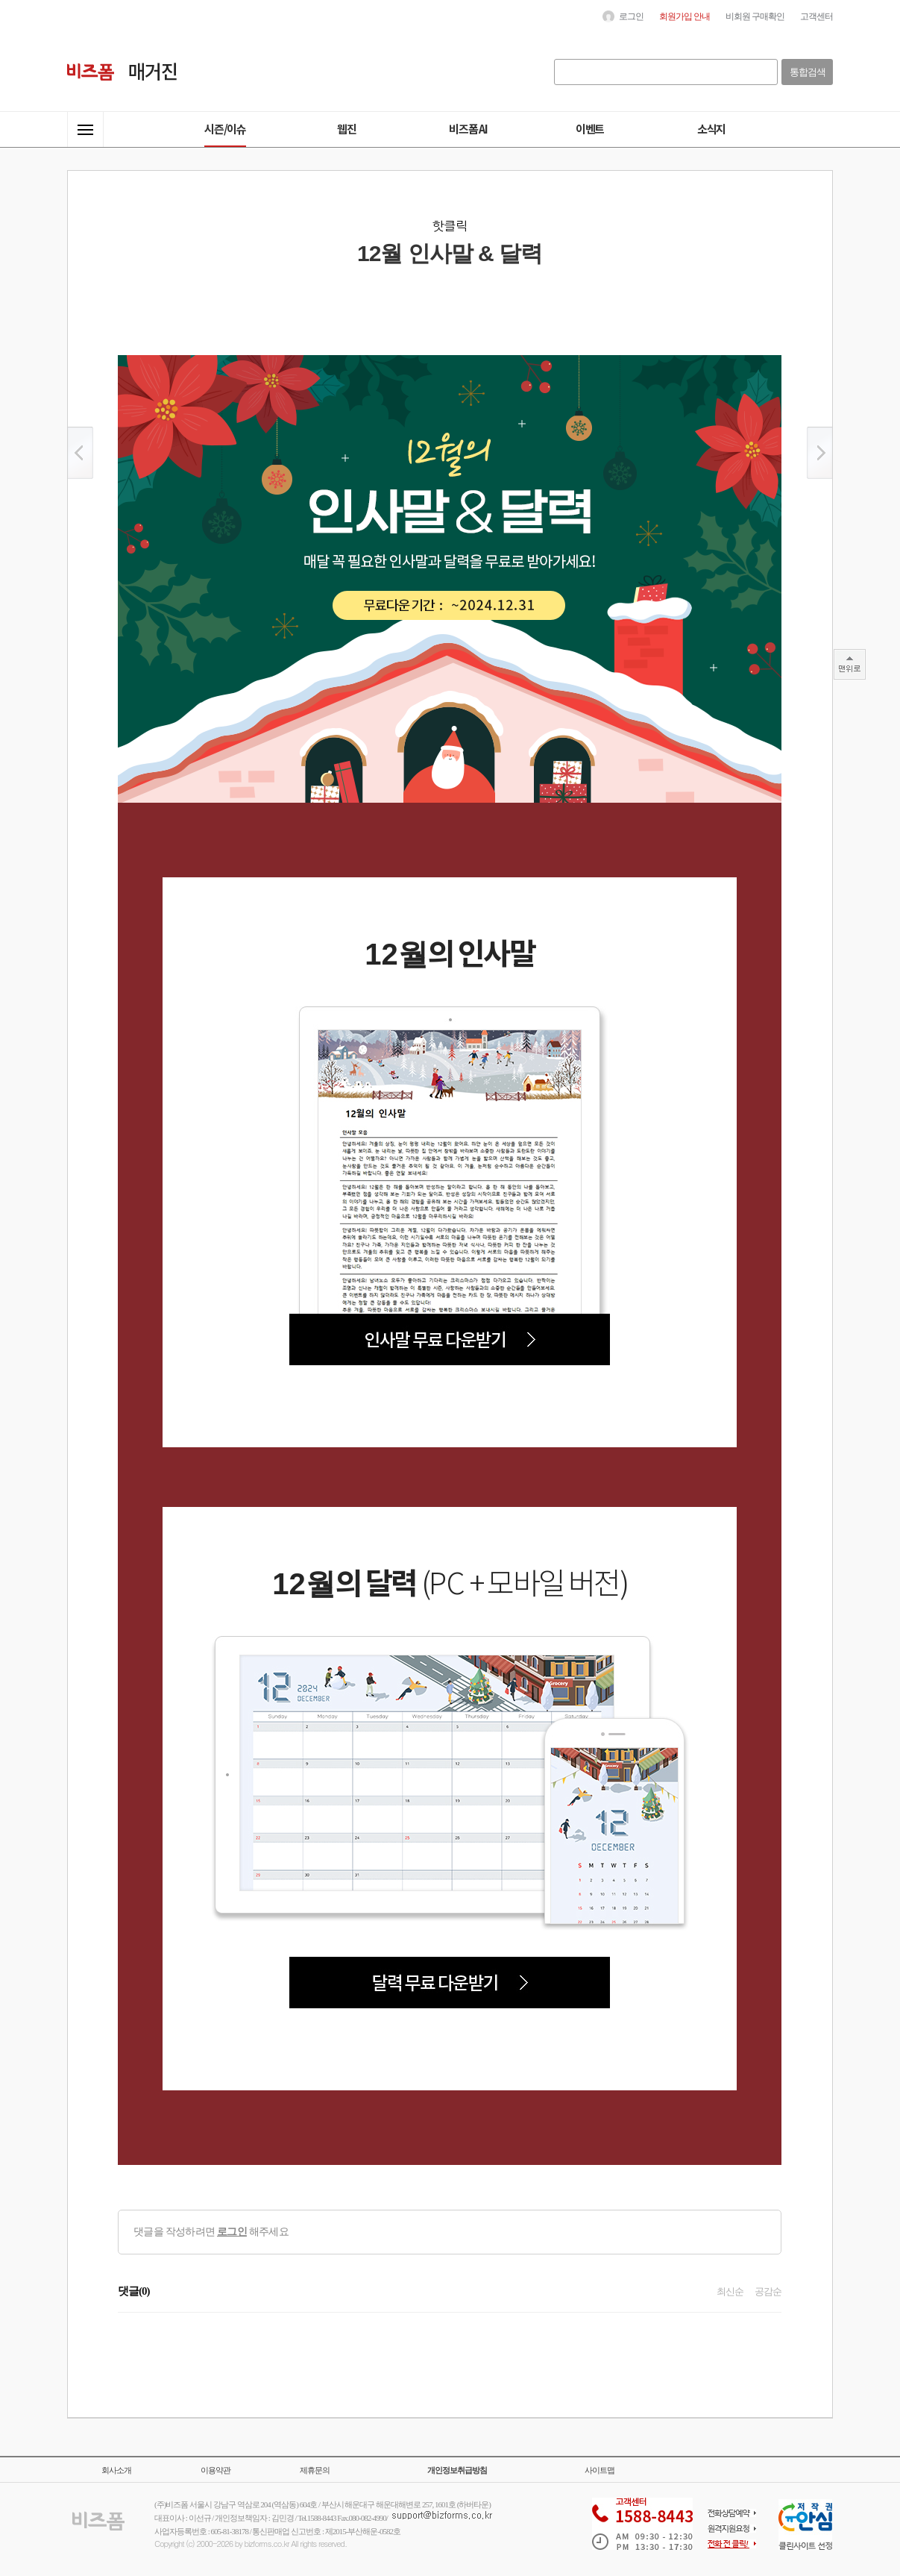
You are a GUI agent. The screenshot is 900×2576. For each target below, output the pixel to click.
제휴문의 (315, 2470)
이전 (80, 453)
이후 (820, 453)
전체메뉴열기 (85, 129)
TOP (850, 664)
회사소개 (116, 2470)
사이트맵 (599, 2470)
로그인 (232, 2231)
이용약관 (215, 2470)
